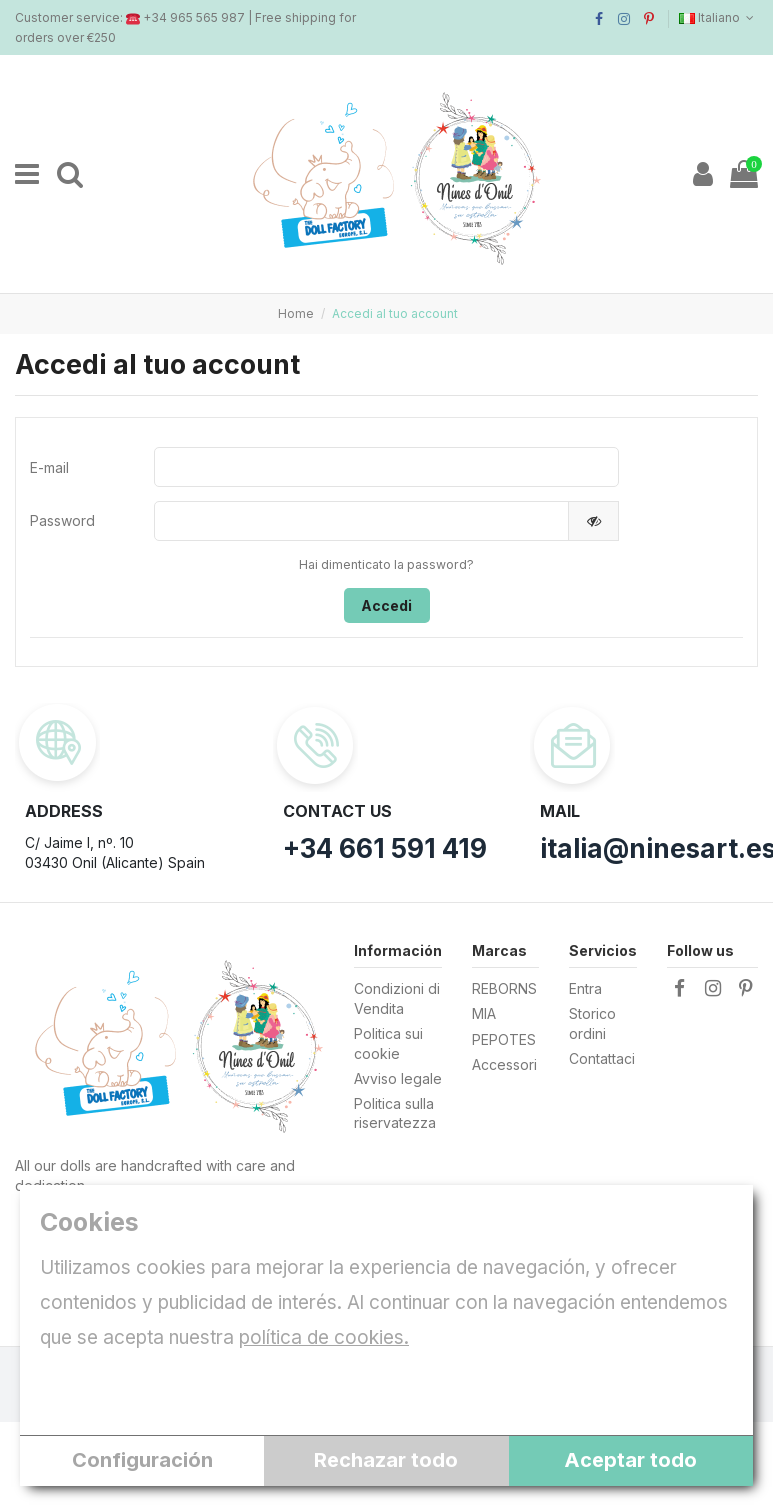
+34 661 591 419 (385, 848)
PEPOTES (504, 1039)
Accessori (504, 1064)
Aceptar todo (630, 1460)
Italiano (718, 17)
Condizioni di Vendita (397, 998)
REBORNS (504, 988)
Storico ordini (592, 1024)
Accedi (386, 605)
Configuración (142, 1460)
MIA (484, 1014)
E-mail (49, 467)
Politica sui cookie (388, 1043)
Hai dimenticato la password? (386, 564)
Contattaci (602, 1058)
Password (62, 520)
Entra (585, 988)
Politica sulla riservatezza (395, 1113)
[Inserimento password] (361, 521)
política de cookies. (324, 1337)
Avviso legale (398, 1078)
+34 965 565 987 (194, 17)
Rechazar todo (386, 1460)
